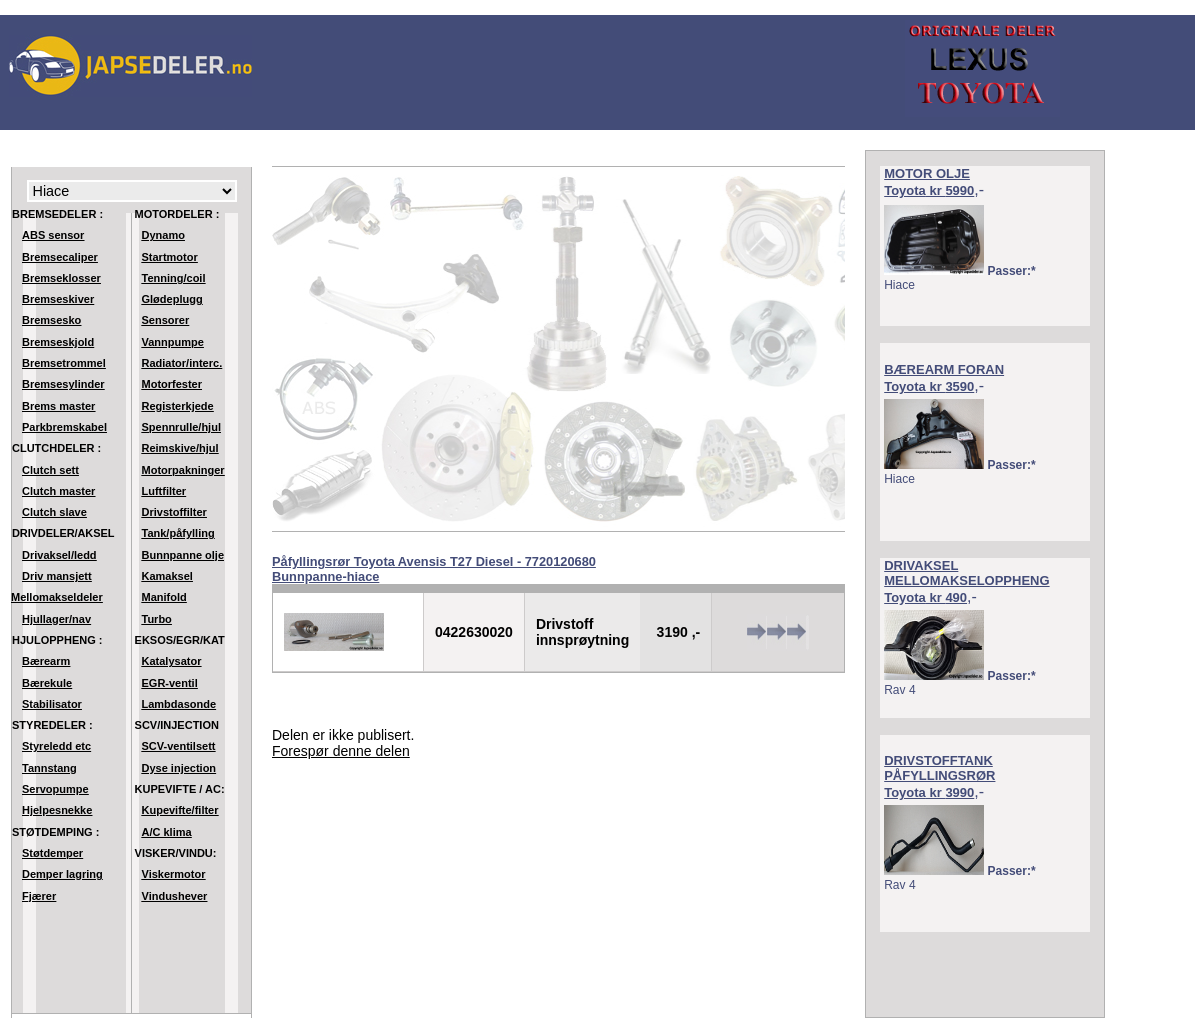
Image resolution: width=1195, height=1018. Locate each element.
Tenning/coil (174, 278)
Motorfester (172, 384)
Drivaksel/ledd (59, 555)
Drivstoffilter (174, 512)
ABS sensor (53, 235)
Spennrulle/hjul (181, 427)
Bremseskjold (58, 342)
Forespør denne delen (341, 751)
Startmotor (170, 257)
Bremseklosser (61, 278)
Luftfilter (164, 491)
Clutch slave (54, 512)
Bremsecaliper (60, 257)
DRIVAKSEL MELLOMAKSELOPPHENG (966, 573)
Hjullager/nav (56, 619)
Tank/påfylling (178, 533)
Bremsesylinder (63, 384)
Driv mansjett (57, 576)
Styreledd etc (56, 746)
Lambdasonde (179, 704)
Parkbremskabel (64, 427)
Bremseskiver (58, 299)
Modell (132, 191)
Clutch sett (50, 470)
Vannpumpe (173, 342)
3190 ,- (679, 632)
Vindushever (175, 896)
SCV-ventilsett (179, 746)
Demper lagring (62, 874)
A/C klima (167, 832)
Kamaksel (167, 576)
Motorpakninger (183, 470)
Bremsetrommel (64, 363)
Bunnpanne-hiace (325, 576)
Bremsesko (51, 320)
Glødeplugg (172, 299)
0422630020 (474, 632)
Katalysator (172, 661)
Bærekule (47, 683)
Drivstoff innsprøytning (582, 632)
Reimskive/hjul (180, 448)
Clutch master (58, 491)
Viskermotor (174, 874)
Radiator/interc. (182, 363)
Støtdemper (52, 853)
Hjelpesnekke (57, 810)
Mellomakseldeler (57, 597)
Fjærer (39, 896)
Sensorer (166, 320)
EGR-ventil (170, 683)
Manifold (164, 597)
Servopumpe (55, 789)
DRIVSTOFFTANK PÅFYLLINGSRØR (939, 768)
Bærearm (46, 661)
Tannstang (49, 768)
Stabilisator (52, 704)
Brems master (58, 406)
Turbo (157, 619)
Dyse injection (179, 768)
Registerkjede (178, 406)
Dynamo (163, 235)
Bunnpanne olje (183, 555)
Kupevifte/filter (180, 810)
